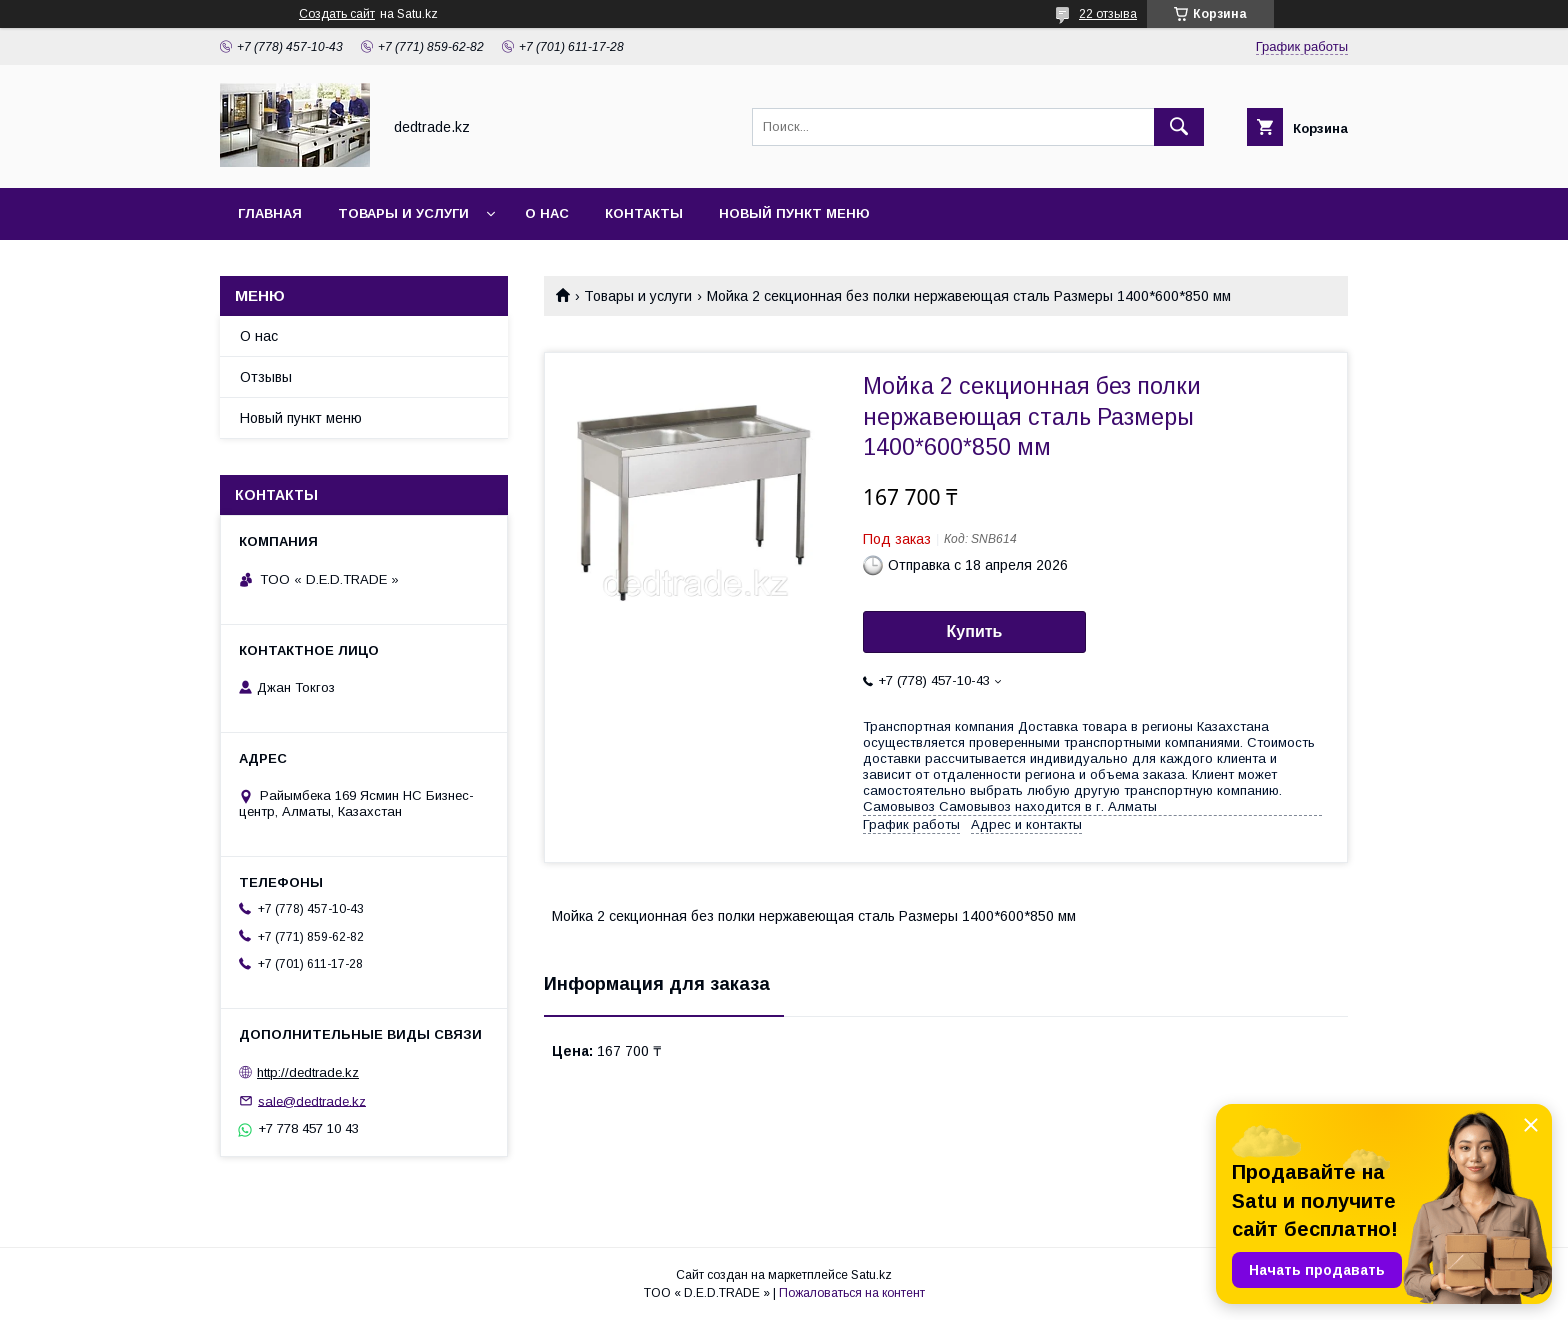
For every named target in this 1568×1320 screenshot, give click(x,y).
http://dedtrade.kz (308, 1072)
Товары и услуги (403, 213)
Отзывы (266, 377)
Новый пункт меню (794, 213)
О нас (547, 213)
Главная (270, 213)
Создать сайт (337, 14)
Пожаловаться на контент (852, 1293)
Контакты (644, 213)
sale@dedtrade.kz (312, 1100)
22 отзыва (1108, 14)
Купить (975, 631)
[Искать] (1179, 127)
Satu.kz (871, 1275)
